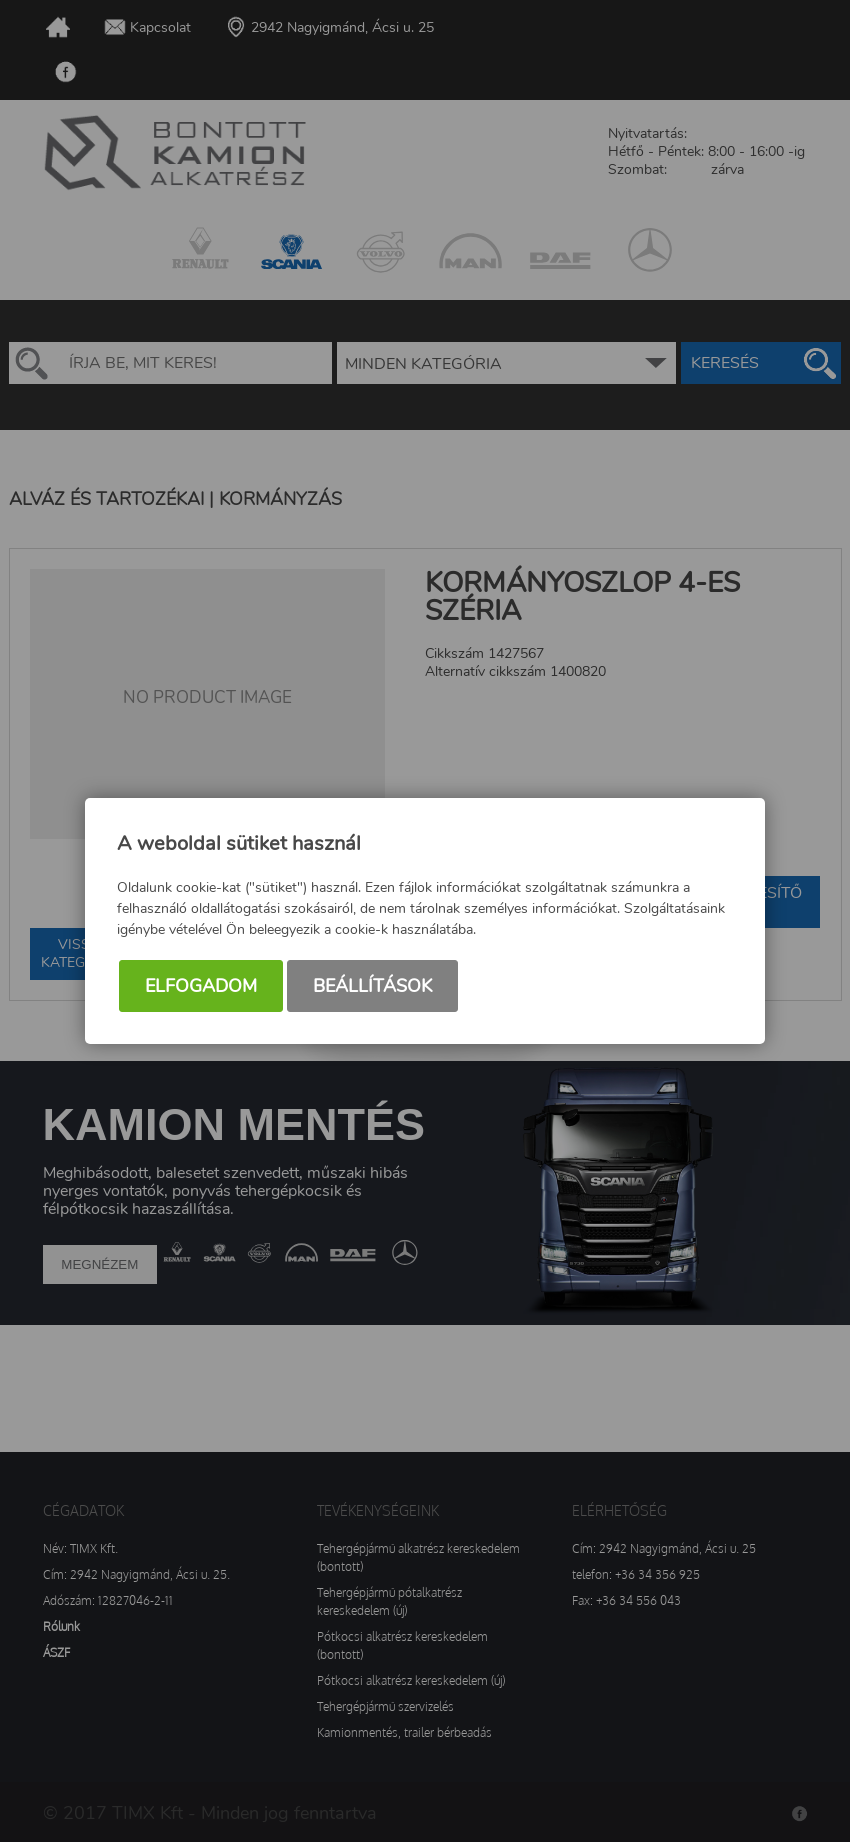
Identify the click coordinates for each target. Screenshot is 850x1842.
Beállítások (372, 986)
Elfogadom (201, 986)
